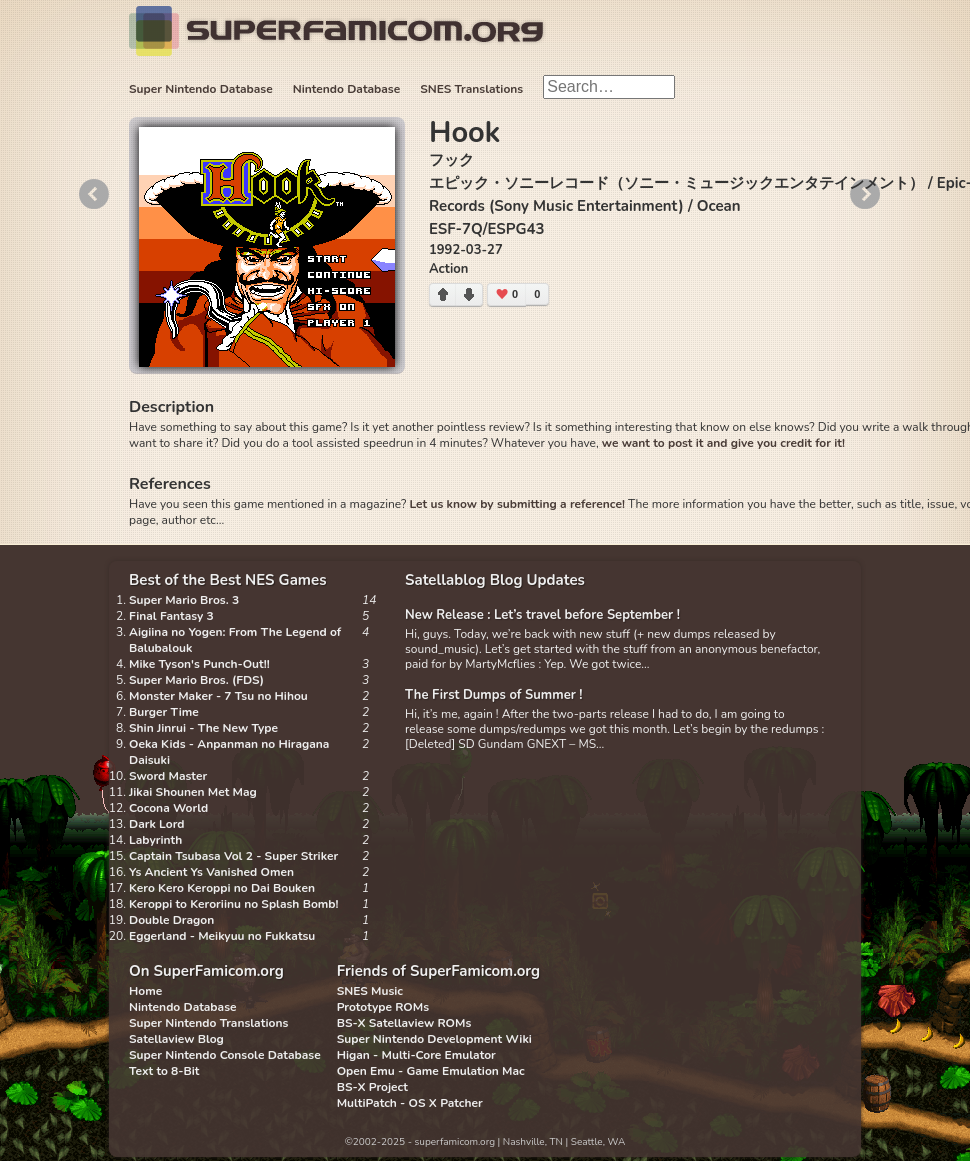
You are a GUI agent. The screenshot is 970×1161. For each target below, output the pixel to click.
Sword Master (168, 776)
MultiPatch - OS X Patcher (410, 1103)
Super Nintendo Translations (208, 1023)
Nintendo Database (347, 89)
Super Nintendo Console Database (225, 1055)
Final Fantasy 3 (171, 616)
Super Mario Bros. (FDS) (196, 680)
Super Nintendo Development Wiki (434, 1039)
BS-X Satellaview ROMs (404, 1023)
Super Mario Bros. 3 (184, 600)
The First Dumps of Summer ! (494, 695)
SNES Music (370, 991)
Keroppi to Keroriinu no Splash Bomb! (234, 904)
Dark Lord (157, 824)
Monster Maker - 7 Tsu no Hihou (218, 696)
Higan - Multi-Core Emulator (416, 1055)
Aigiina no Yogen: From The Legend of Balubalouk (235, 640)
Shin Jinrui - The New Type (203, 728)
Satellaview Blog (176, 1039)
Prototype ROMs (383, 1007)
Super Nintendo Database (201, 89)
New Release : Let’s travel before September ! (542, 615)
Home (145, 991)
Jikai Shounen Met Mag (193, 792)
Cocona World (168, 808)
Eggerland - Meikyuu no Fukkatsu (222, 936)
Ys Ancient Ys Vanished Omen (211, 872)
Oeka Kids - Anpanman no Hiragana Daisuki (229, 752)
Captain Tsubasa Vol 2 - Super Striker (233, 856)
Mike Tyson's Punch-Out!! (199, 664)
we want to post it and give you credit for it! (723, 443)
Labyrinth (155, 840)
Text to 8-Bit (164, 1071)
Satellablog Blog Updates (495, 580)
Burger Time (164, 712)
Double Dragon (171, 920)
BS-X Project (372, 1087)
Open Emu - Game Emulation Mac (431, 1071)
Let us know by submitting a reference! (516, 504)
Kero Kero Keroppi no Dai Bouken (222, 888)
